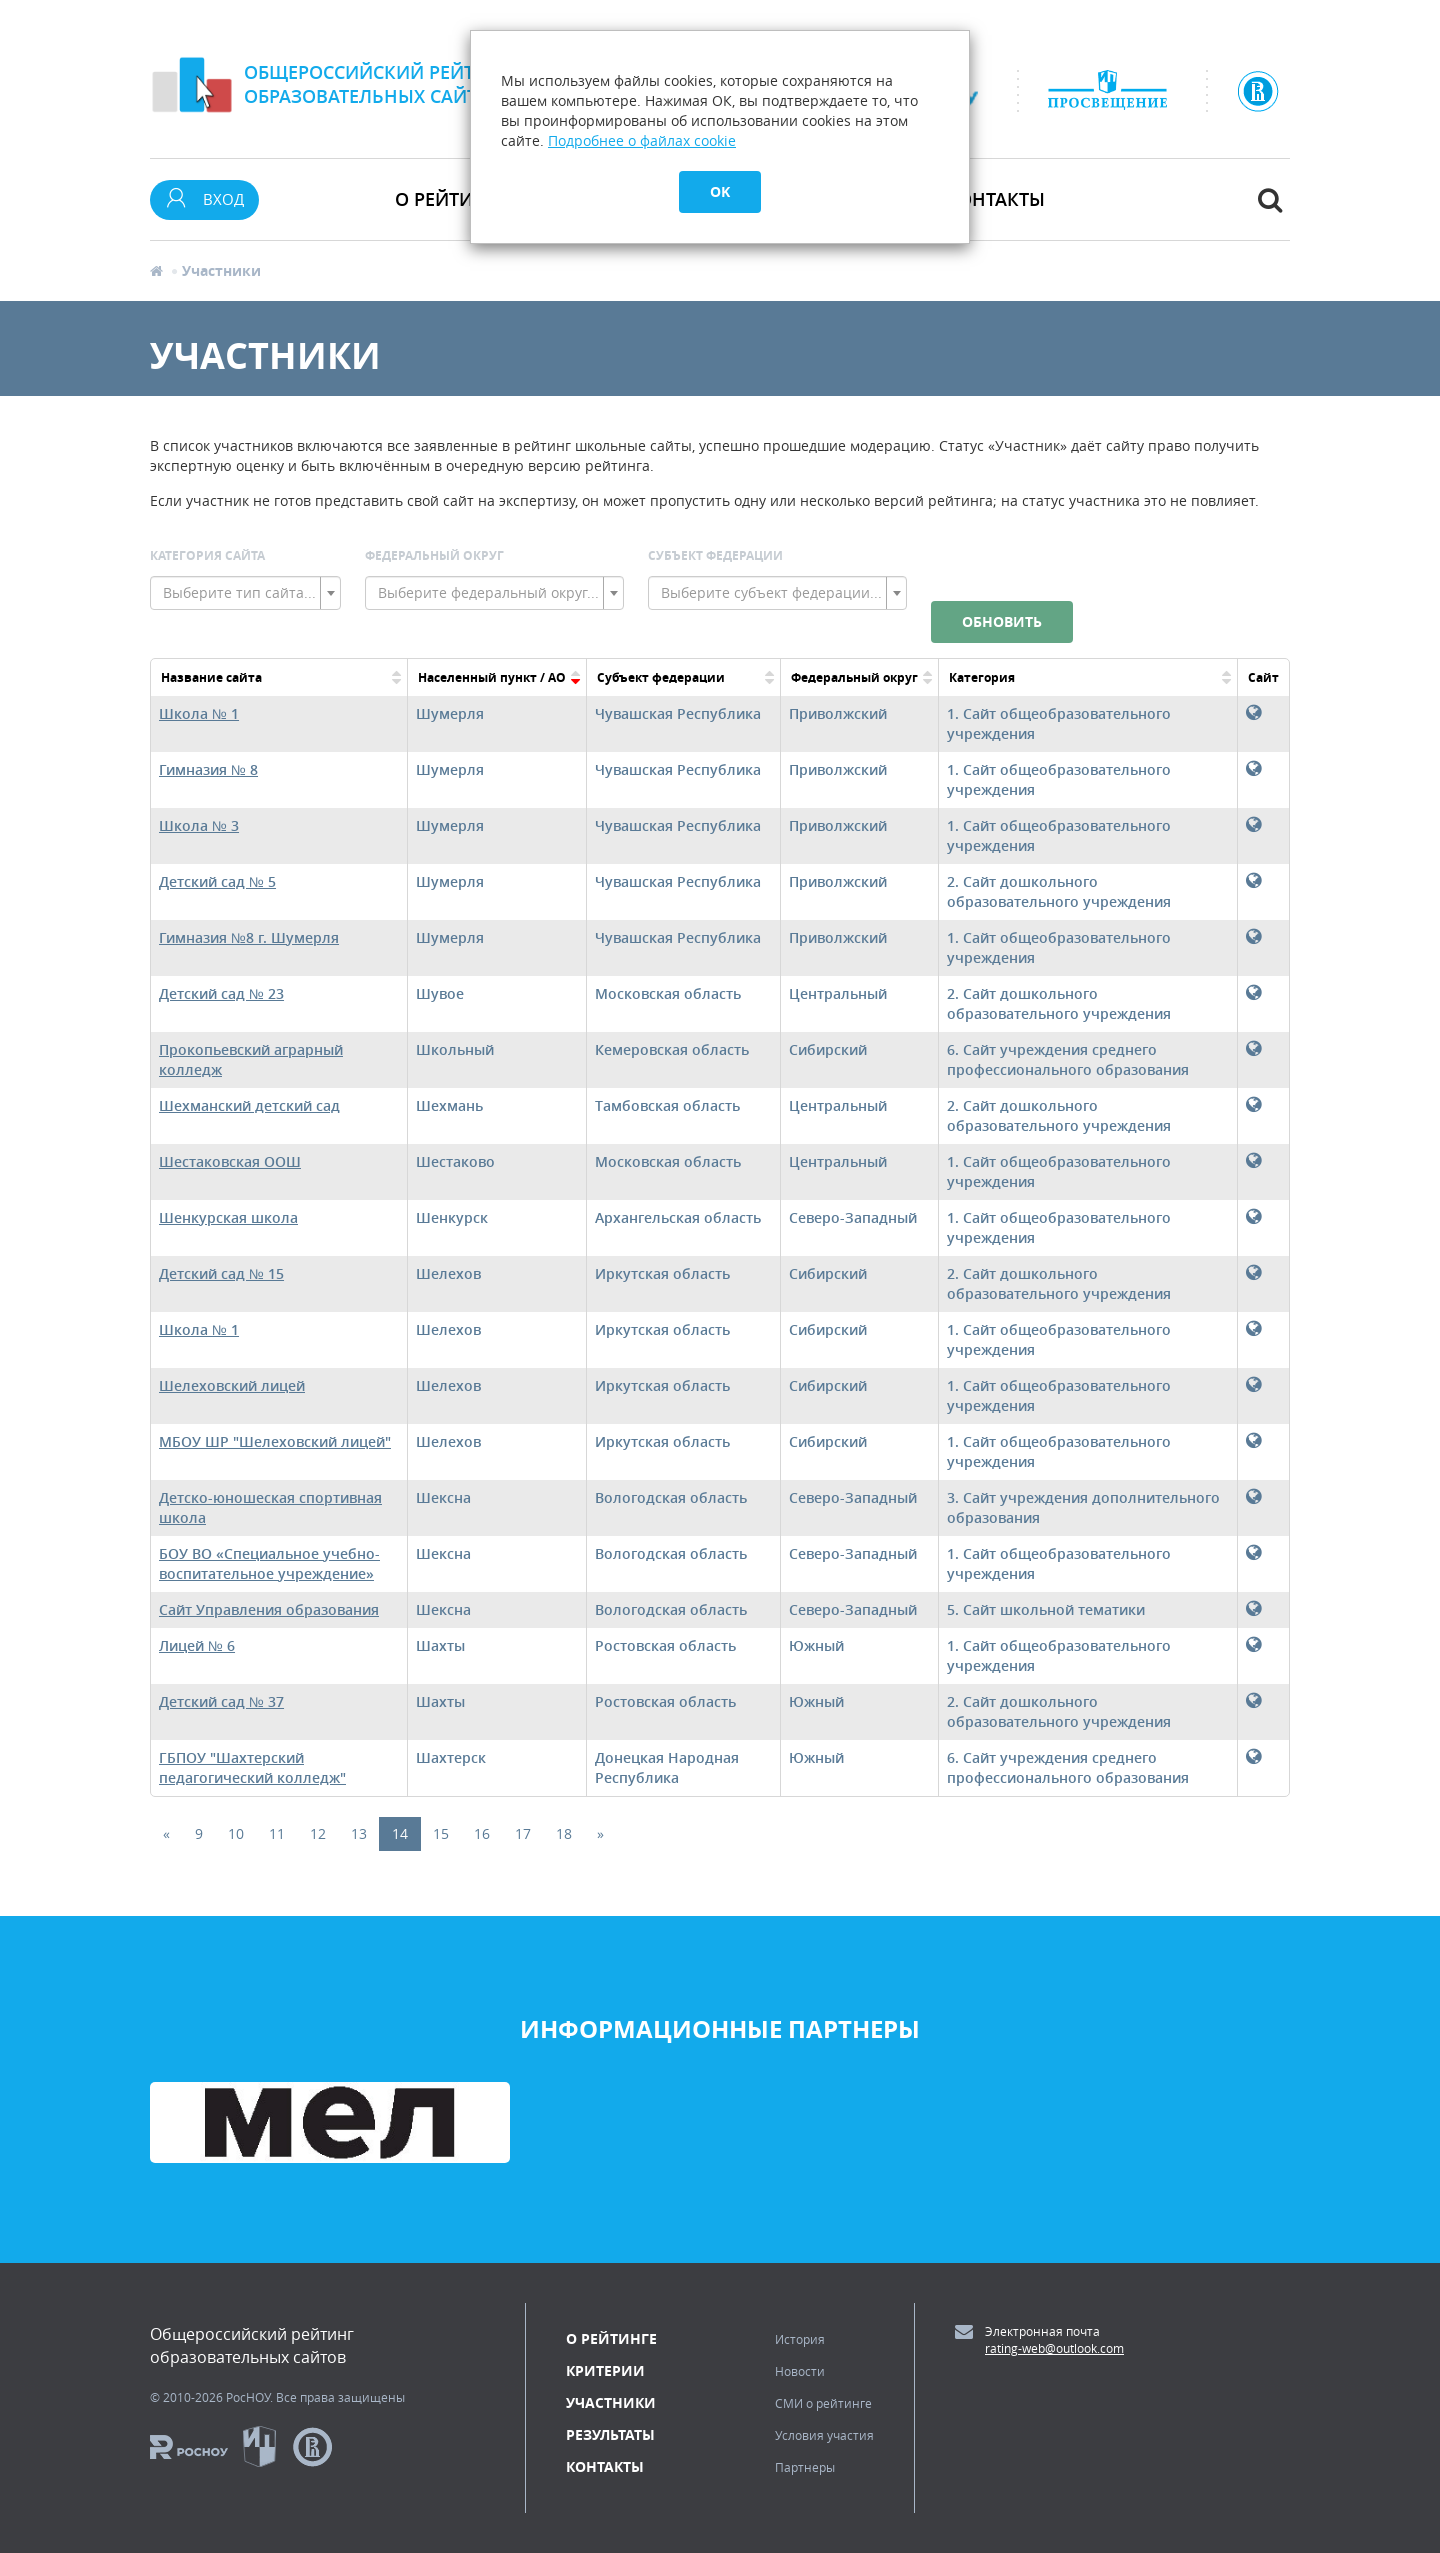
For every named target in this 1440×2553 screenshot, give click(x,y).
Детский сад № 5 (217, 881)
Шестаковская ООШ (230, 1161)
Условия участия (824, 2435)
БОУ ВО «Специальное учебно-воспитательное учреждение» (269, 1563)
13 (359, 1833)
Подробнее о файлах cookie (642, 140)
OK (720, 191)
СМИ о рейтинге (823, 2403)
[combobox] (245, 593)
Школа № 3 (199, 825)
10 (236, 1833)
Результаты (610, 2434)
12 (318, 1833)
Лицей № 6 (197, 1645)
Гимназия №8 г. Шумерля (249, 937)
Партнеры (805, 2467)
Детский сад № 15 (221, 1273)
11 (277, 1833)
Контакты (995, 199)
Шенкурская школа (228, 1217)
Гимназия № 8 (208, 769)
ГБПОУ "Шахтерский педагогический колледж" (252, 1767)
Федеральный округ (434, 555)
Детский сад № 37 (221, 1701)
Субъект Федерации (715, 555)
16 (482, 1833)
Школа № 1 (199, 713)
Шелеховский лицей (232, 1385)
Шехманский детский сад (249, 1105)
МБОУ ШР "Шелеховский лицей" (275, 1441)
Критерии (605, 2370)
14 (400, 1833)
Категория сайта (207, 555)
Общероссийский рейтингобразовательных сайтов (378, 84)
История (800, 2339)
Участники (611, 2402)
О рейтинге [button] (451, 199)
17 (523, 1833)
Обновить (1002, 621)
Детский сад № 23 (221, 993)
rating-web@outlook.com (1054, 2348)
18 (564, 1833)
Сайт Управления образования (269, 1609)
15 (441, 1833)
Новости (800, 2371)
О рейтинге (611, 2338)
